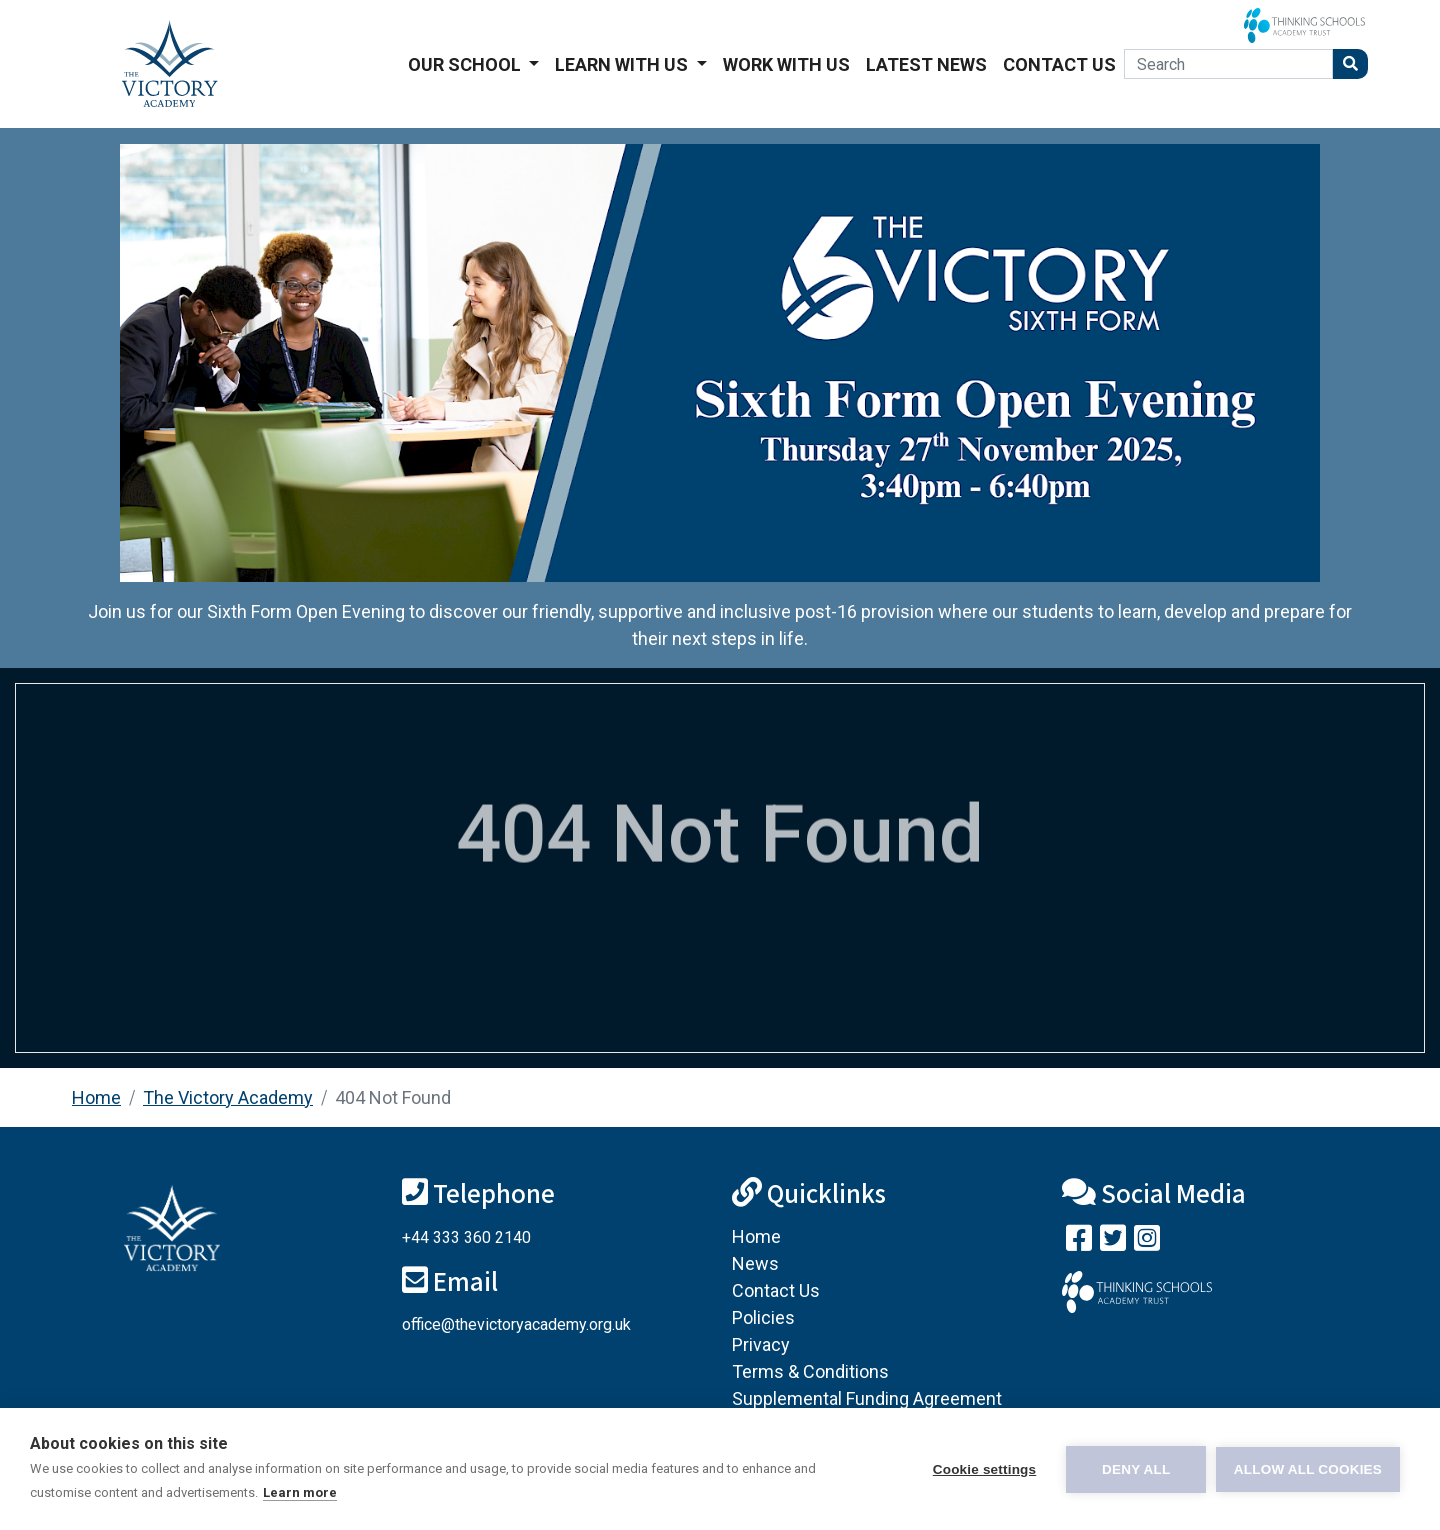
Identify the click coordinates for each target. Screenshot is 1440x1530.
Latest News (926, 64)
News (755, 1263)
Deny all (1136, 1469)
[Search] (1228, 64)
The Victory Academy (228, 1097)
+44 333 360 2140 (466, 1237)
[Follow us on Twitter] (1113, 1242)
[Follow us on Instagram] (1147, 1242)
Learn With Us (623, 64)
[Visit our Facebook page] (1079, 1242)
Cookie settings (984, 1469)
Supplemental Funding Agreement (867, 1398)
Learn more (300, 1492)
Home (96, 1097)
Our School (466, 64)
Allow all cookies (1308, 1469)
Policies (763, 1317)
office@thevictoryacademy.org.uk (516, 1324)
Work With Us (786, 64)
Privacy (761, 1344)
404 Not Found (393, 1097)
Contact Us (1059, 64)
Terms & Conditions (810, 1371)
